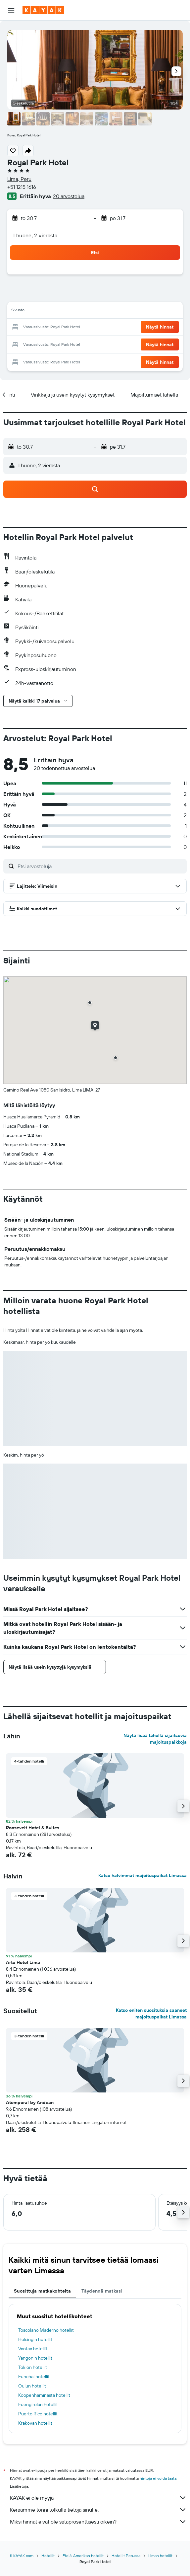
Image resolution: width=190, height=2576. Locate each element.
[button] (11, 10)
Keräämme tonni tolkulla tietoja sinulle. (98, 2510)
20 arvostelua (68, 196)
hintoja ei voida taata (158, 2478)
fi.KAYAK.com (21, 2555)
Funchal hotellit (34, 2377)
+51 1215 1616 (21, 187)
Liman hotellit (160, 2555)
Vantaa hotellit (32, 2349)
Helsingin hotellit (35, 2339)
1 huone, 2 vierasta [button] (35, 235)
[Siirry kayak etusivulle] (43, 10)
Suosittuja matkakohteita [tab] (42, 2291)
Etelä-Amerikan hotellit (83, 2555)
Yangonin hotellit (35, 2358)
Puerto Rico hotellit (38, 2414)
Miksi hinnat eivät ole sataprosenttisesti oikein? (98, 2522)
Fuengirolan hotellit (38, 2404)
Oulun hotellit (32, 2386)
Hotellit (48, 2555)
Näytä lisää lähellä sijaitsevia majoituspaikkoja (155, 1738)
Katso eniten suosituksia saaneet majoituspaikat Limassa (151, 2013)
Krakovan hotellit (35, 2423)
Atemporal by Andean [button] (30, 2102)
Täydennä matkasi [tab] (101, 2291)
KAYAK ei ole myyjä (98, 2498)
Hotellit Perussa (126, 2555)
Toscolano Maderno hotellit (46, 2330)
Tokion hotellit (32, 2367)
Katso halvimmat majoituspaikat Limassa (142, 1875)
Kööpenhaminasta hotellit (44, 2395)
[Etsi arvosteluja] (100, 866)
